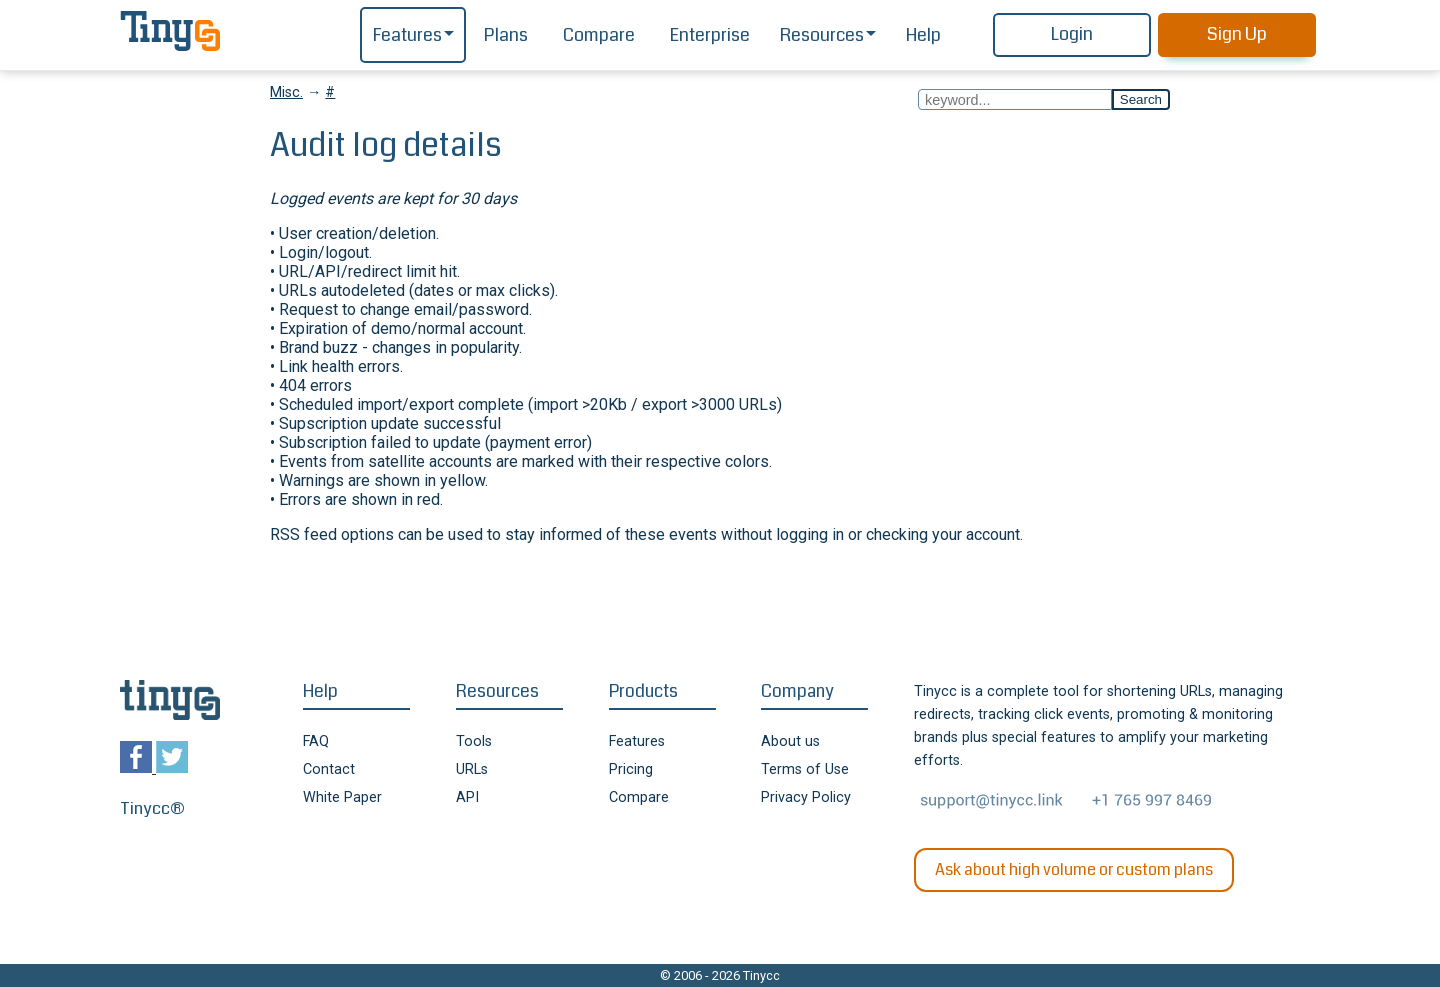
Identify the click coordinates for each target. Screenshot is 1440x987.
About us (790, 741)
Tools (474, 741)
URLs (472, 769)
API (467, 797)
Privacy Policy (806, 797)
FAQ (316, 741)
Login (1072, 34)
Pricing (631, 769)
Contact (329, 769)
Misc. (286, 92)
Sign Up (1237, 34)
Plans (506, 35)
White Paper (342, 797)
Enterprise (710, 35)
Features (407, 35)
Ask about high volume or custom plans (1074, 869)
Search (1141, 99)
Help (923, 35)
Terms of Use (805, 769)
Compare (599, 35)
